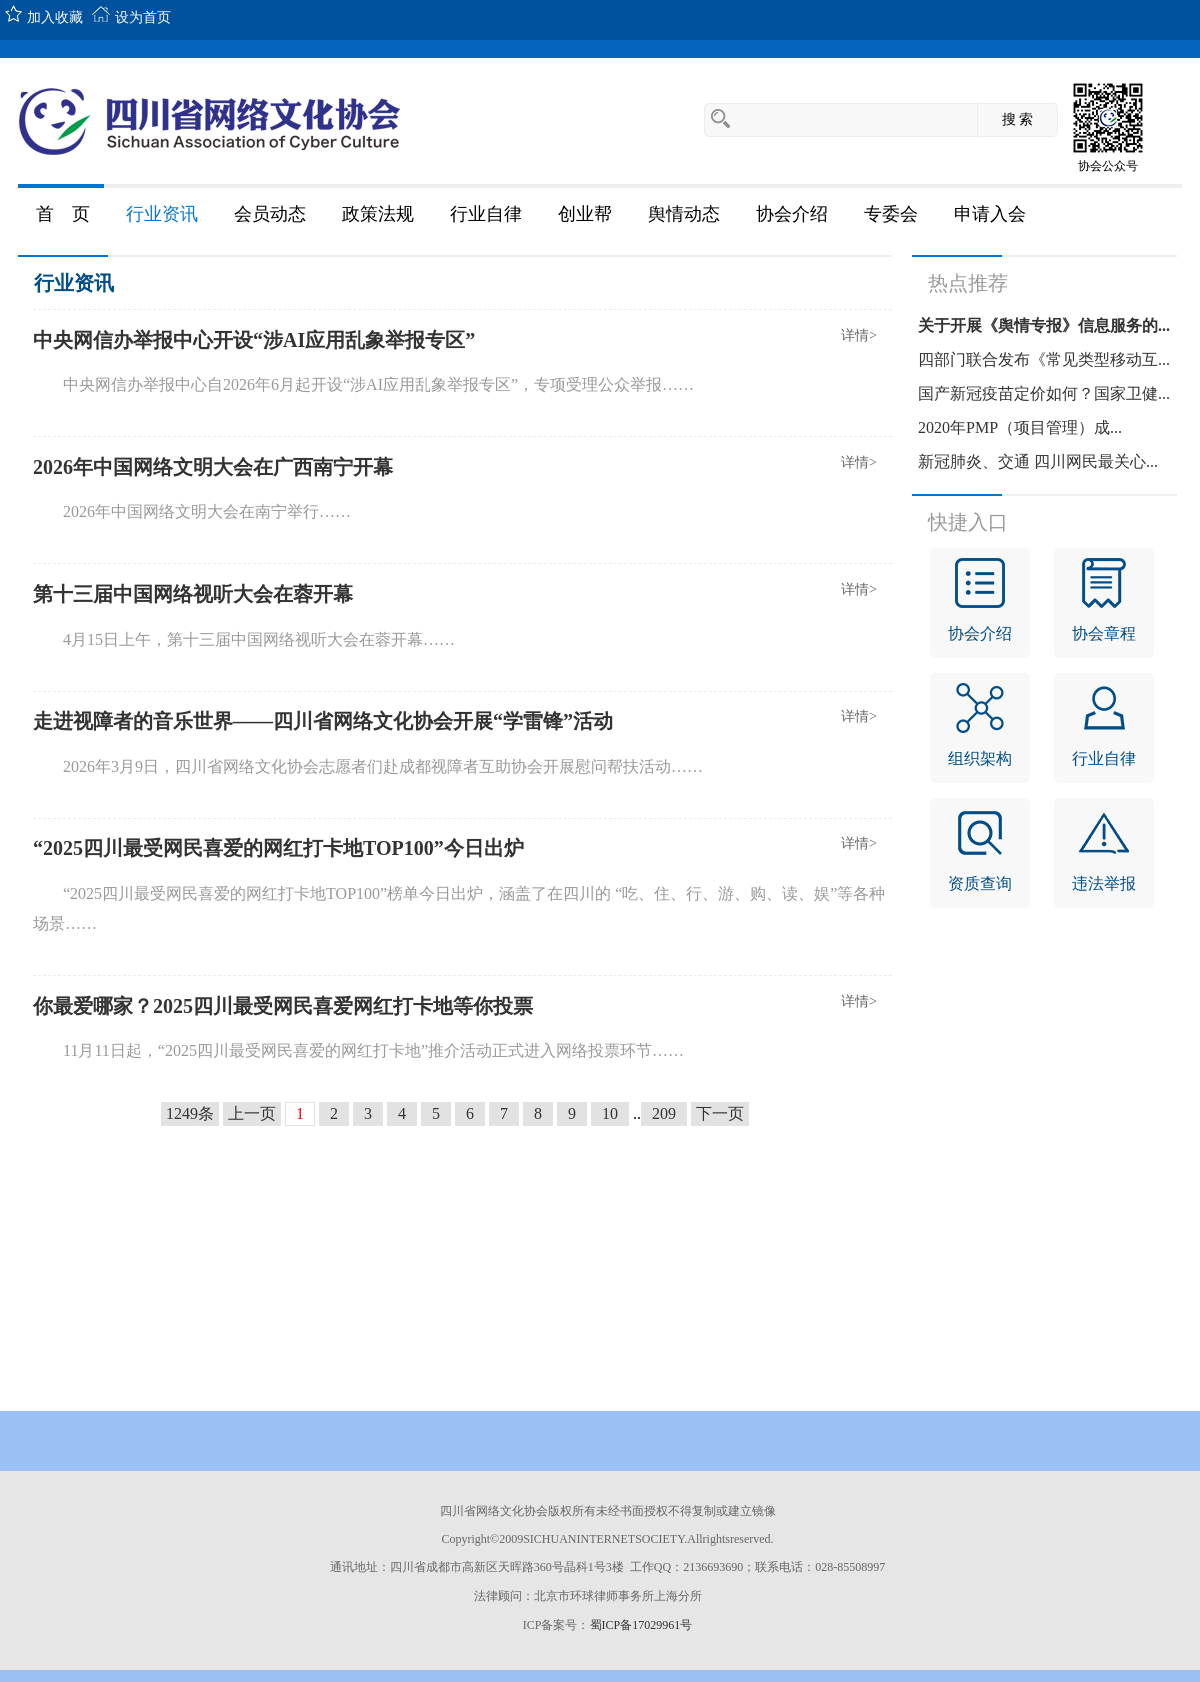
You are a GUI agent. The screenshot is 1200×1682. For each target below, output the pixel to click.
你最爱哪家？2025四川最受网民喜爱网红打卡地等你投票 (283, 1006)
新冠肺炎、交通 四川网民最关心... (1038, 461)
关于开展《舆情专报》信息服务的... (1044, 325)
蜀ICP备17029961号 (641, 1625)
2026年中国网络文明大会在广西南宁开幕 (213, 467)
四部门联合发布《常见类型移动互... (1044, 359)
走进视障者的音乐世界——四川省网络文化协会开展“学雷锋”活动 (323, 721)
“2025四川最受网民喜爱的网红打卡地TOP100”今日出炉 (278, 848)
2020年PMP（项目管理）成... (1020, 427)
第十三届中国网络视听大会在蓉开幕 (193, 594)
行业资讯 (74, 283)
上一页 (252, 1113)
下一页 (720, 1113)
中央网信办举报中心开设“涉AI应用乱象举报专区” (254, 340)
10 (610, 1113)
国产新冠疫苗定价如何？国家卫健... (1044, 393)
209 (664, 1113)
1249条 (190, 1113)
